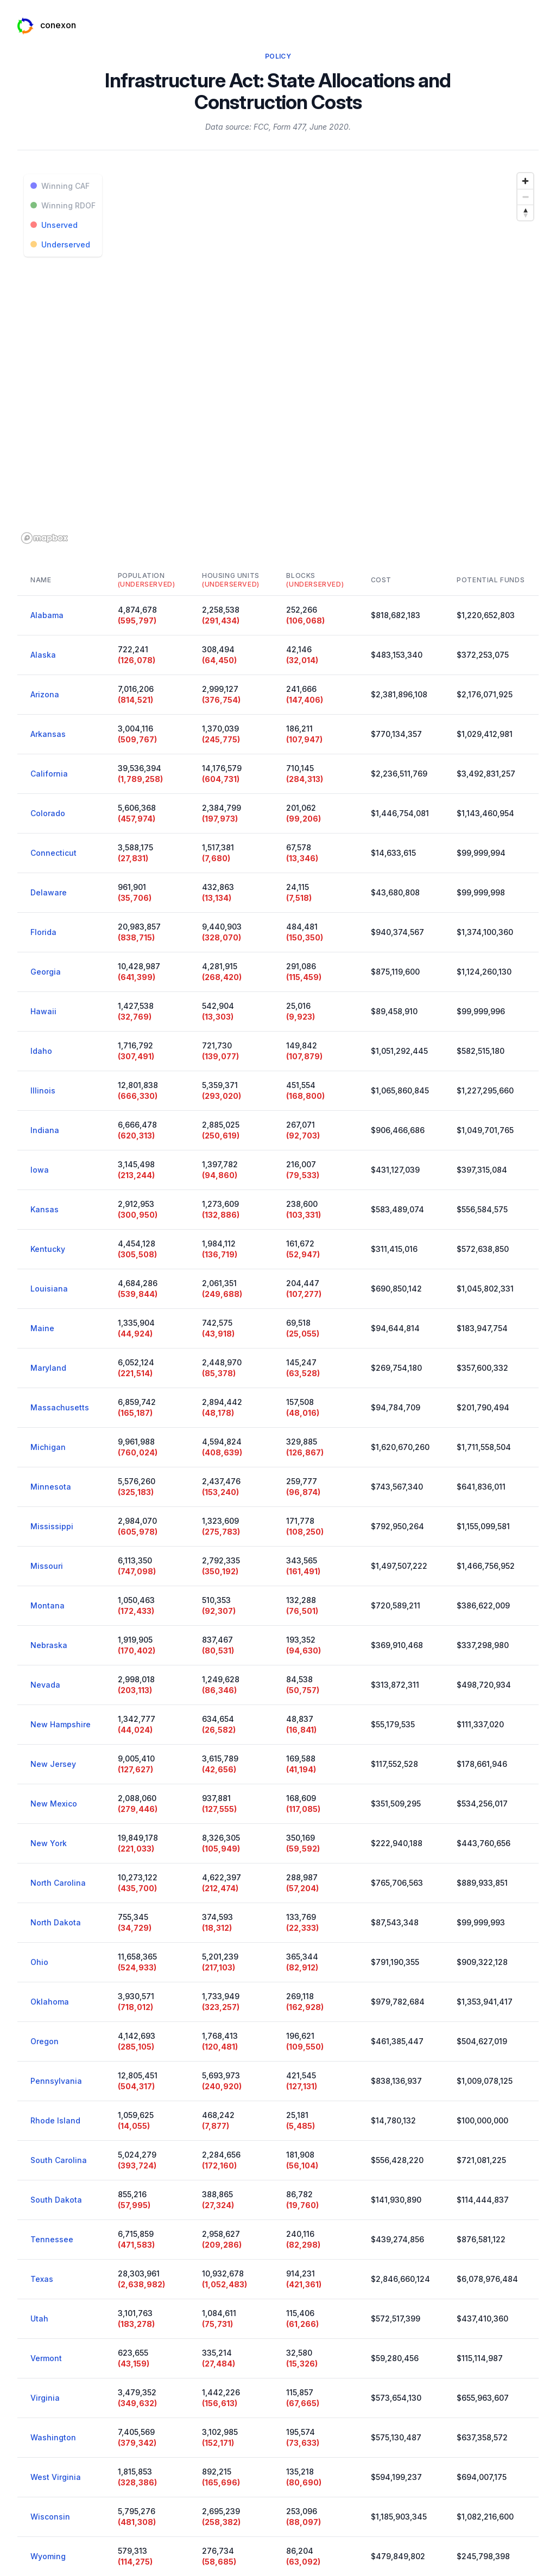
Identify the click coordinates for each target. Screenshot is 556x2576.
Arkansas (48, 734)
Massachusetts (59, 1407)
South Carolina (58, 2160)
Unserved (54, 225)
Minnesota (50, 1486)
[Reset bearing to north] (525, 212)
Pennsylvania (56, 2080)
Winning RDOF (63, 205)
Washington (53, 2437)
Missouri (46, 1565)
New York (48, 1843)
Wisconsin (50, 2516)
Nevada (45, 1684)
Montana (47, 1605)
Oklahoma (49, 2001)
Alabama (47, 615)
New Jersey (53, 1764)
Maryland (48, 1367)
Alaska (43, 654)
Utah (39, 2318)
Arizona (44, 694)
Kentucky (47, 1249)
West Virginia (55, 2477)
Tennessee (51, 2239)
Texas (41, 2279)
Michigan (48, 1447)
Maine (42, 1328)
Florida (43, 932)
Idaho (41, 1050)
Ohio (39, 1962)
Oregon (44, 2041)
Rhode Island (55, 2120)
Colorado (47, 813)
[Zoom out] (525, 197)
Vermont (46, 2358)
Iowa (39, 1169)
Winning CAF (60, 185)
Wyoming (48, 2556)
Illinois (42, 1090)
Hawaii (43, 1011)
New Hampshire (60, 1724)
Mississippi (51, 1526)
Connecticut (53, 852)
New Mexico (53, 1803)
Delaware (48, 892)
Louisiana (49, 1288)
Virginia (45, 2397)
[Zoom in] (525, 181)
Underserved (60, 244)
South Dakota (56, 2199)
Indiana (44, 1130)
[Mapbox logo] (44, 538)
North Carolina (58, 1882)
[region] (278, 358)
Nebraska (48, 1645)
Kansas (44, 1209)
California (49, 773)
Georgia (45, 971)
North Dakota (55, 1922)
